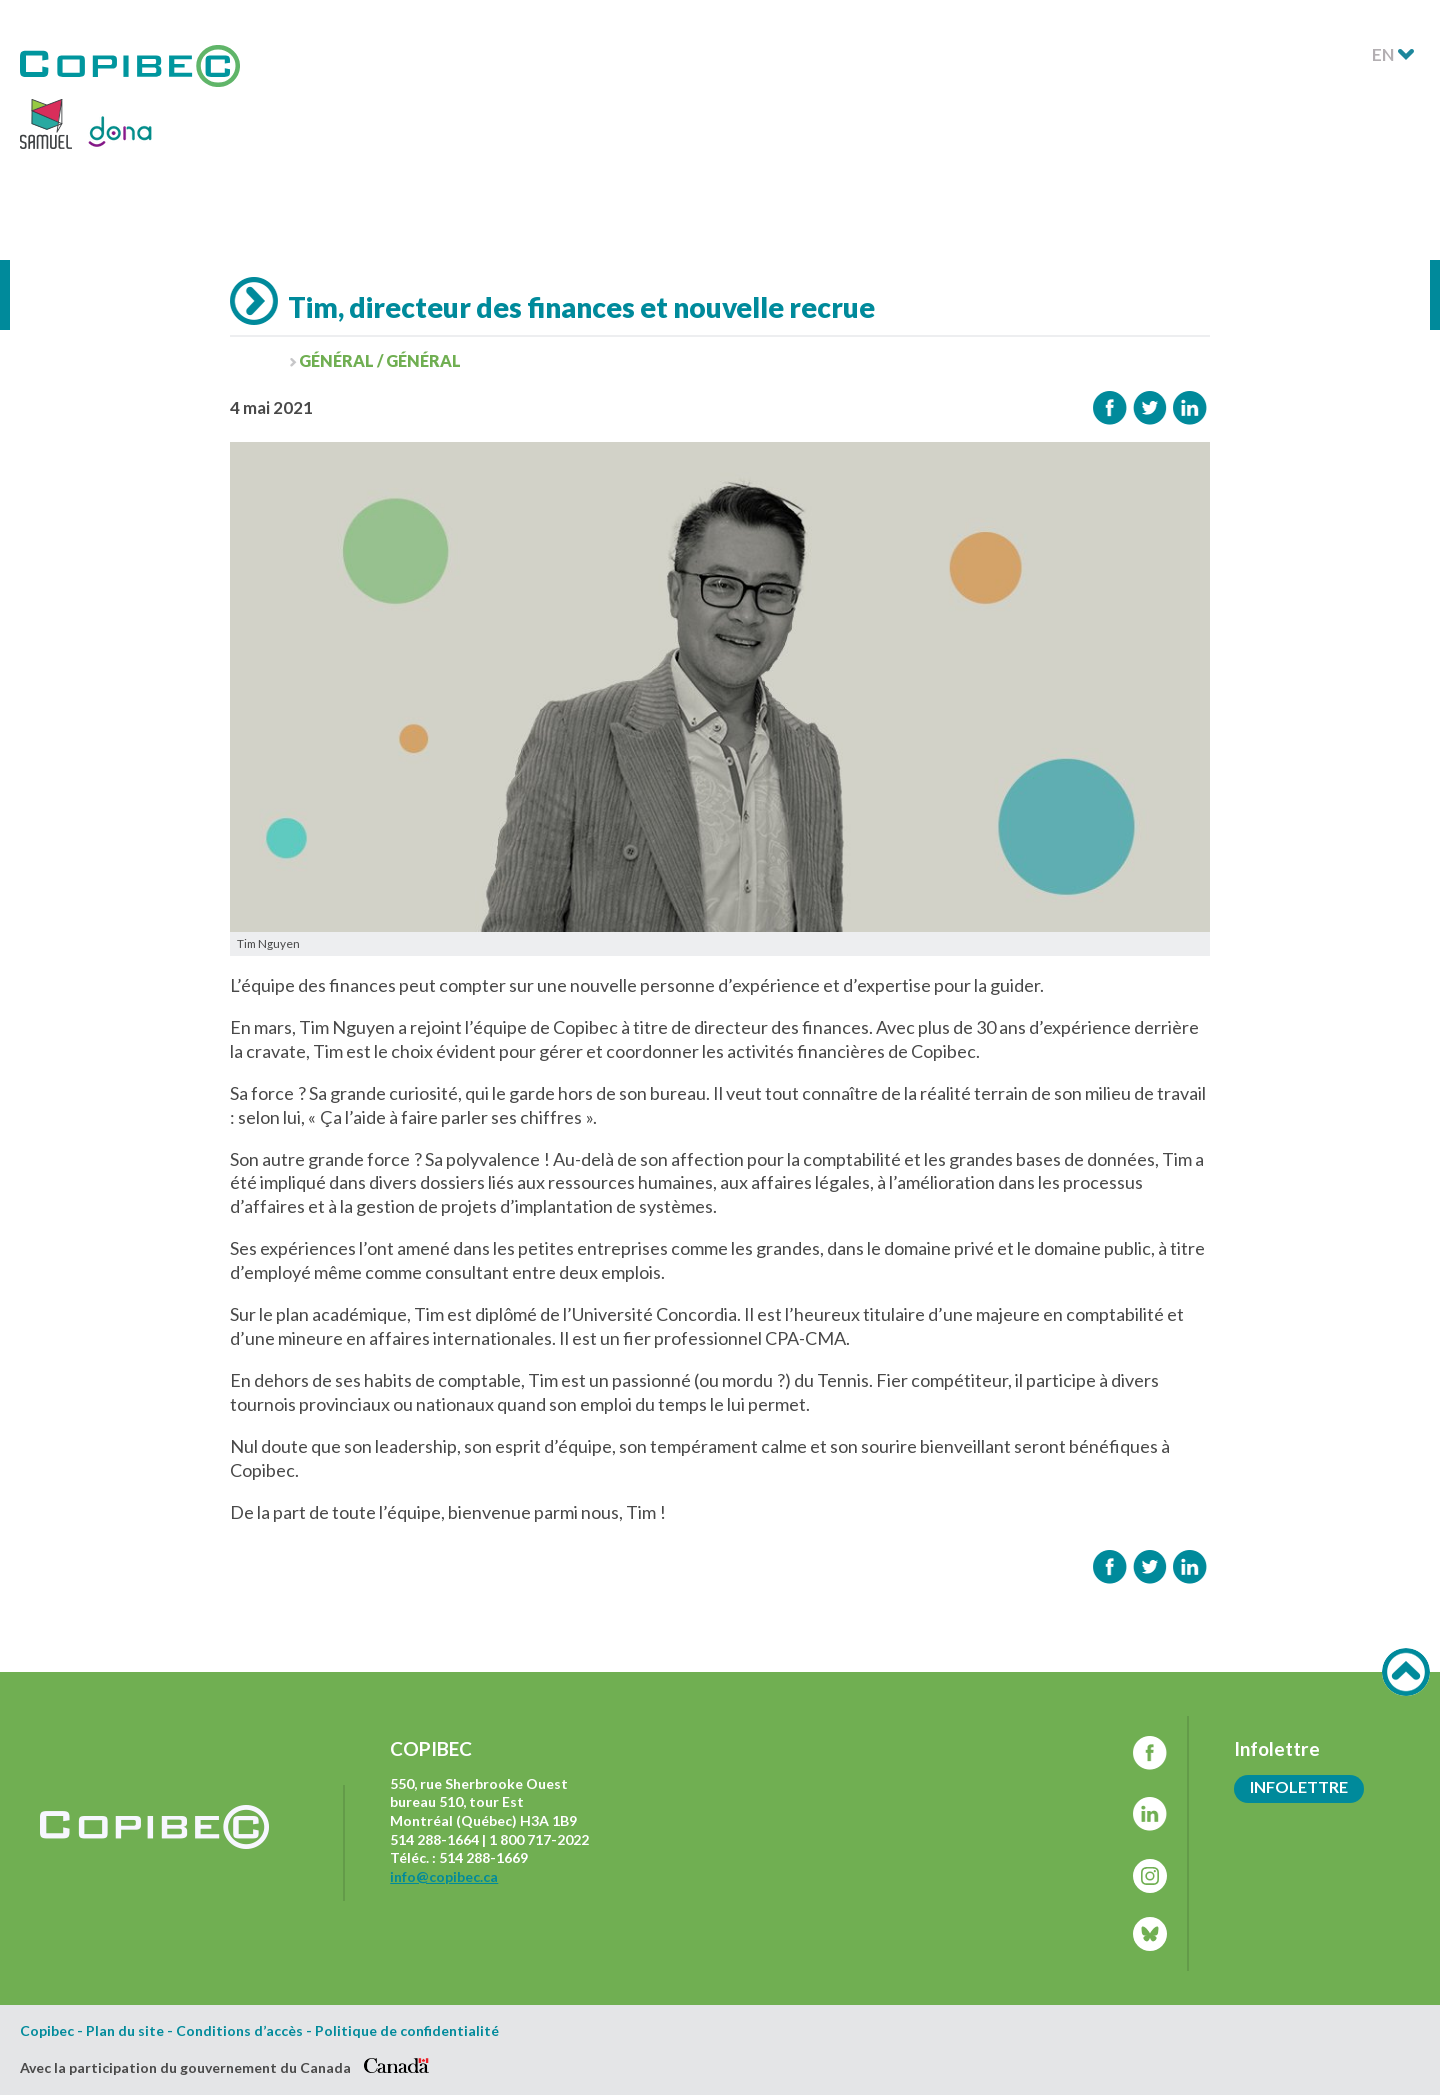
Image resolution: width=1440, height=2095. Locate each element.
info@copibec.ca (444, 1876)
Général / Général (380, 360)
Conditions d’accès (239, 2031)
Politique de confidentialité (407, 2031)
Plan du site (125, 2031)
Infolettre (1299, 1786)
